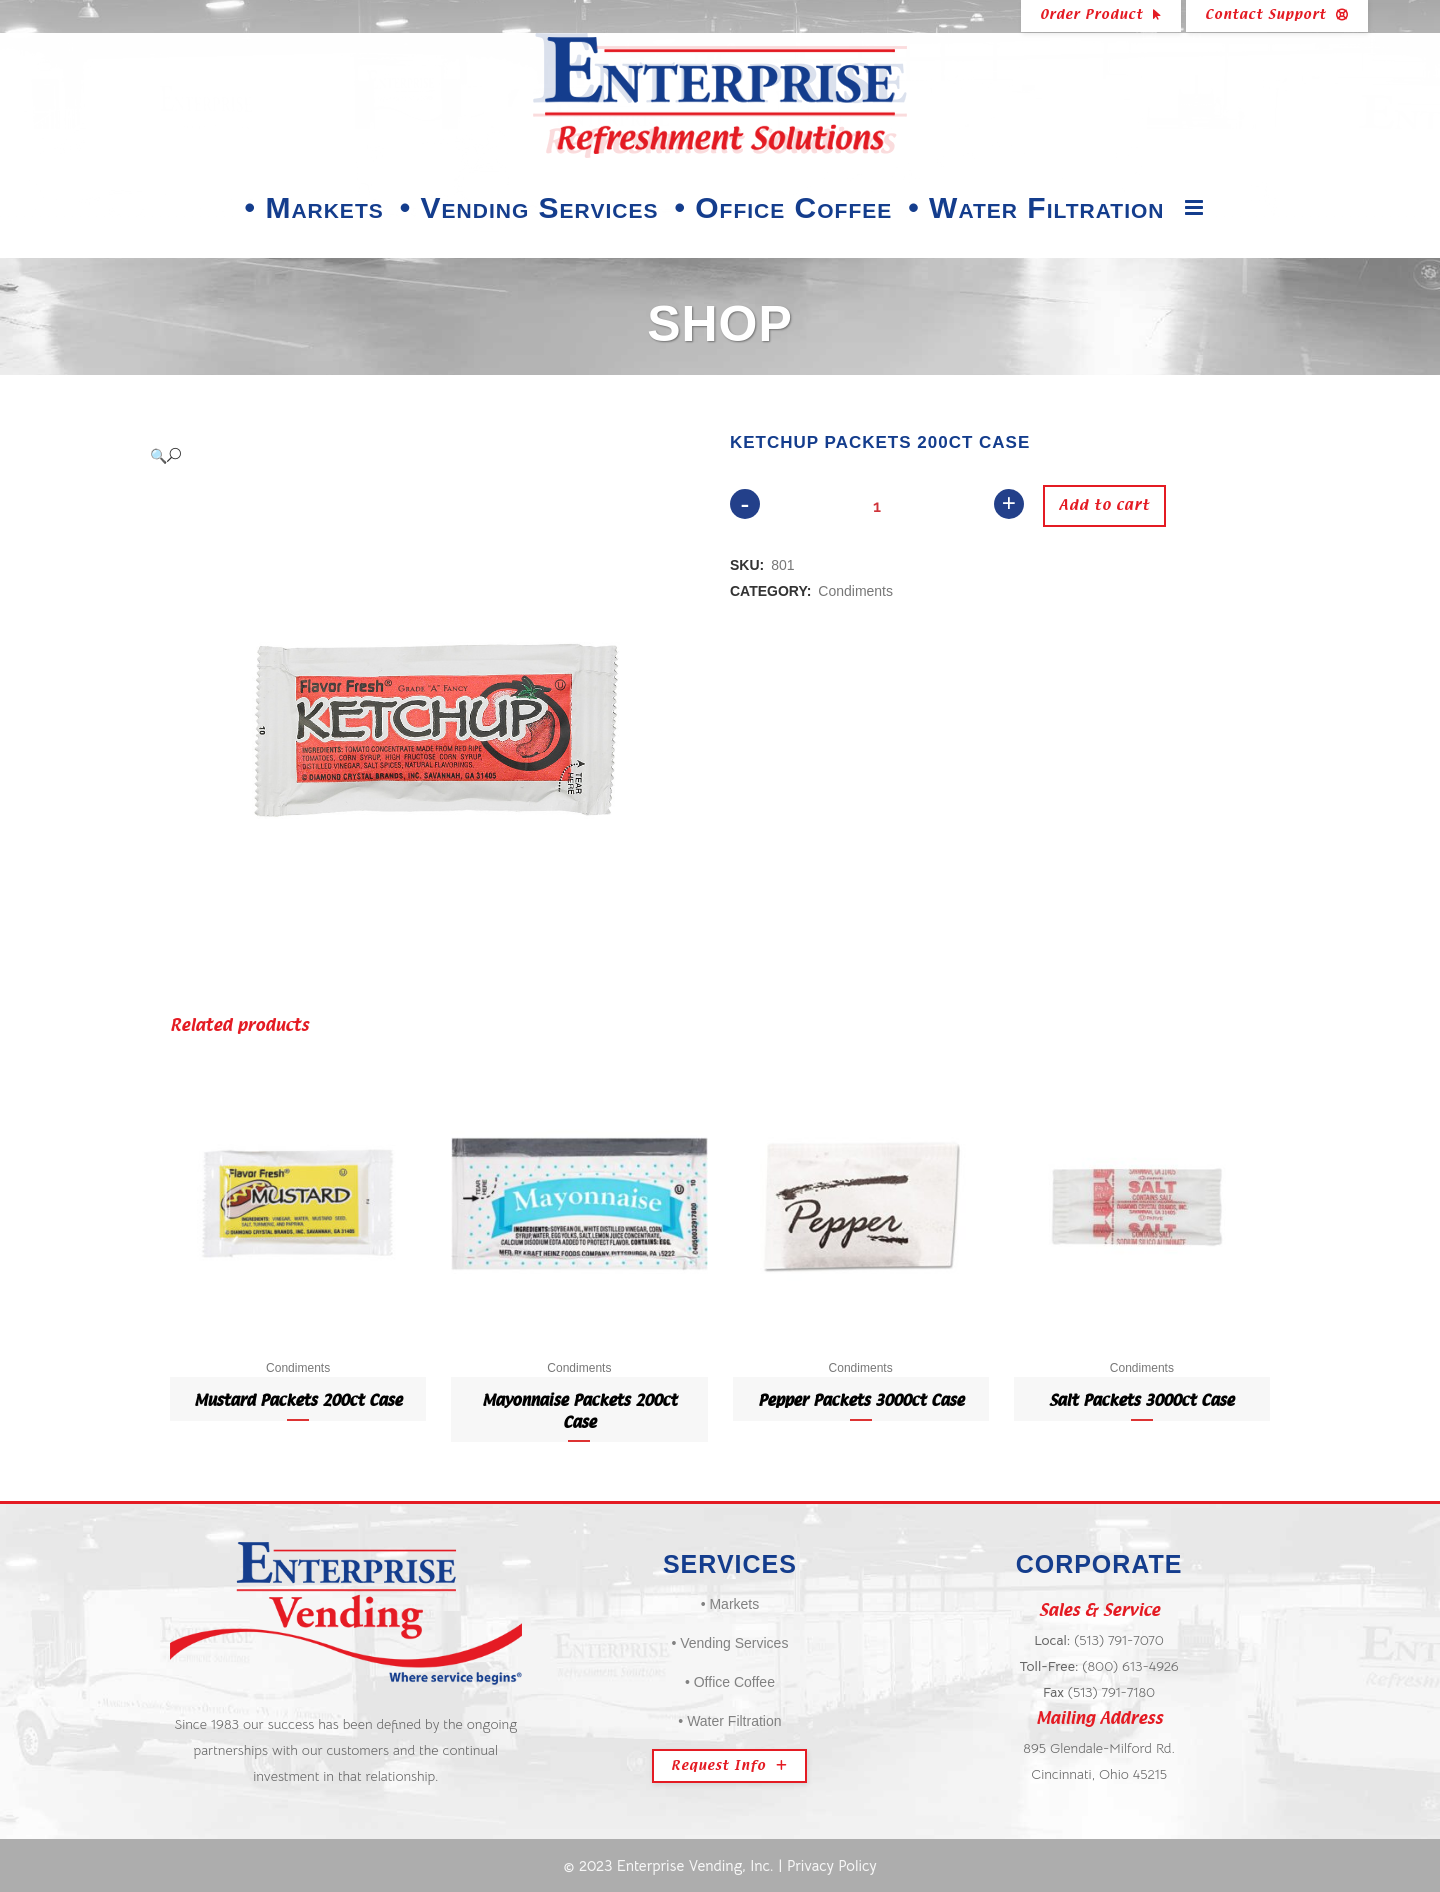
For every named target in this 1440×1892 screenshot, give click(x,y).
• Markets (730, 1604)
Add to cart (1100, 506)
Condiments (855, 591)
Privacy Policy (832, 1865)
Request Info (729, 1766)
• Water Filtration (729, 1721)
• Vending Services (729, 1643)
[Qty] (877, 506)
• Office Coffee (730, 1682)
